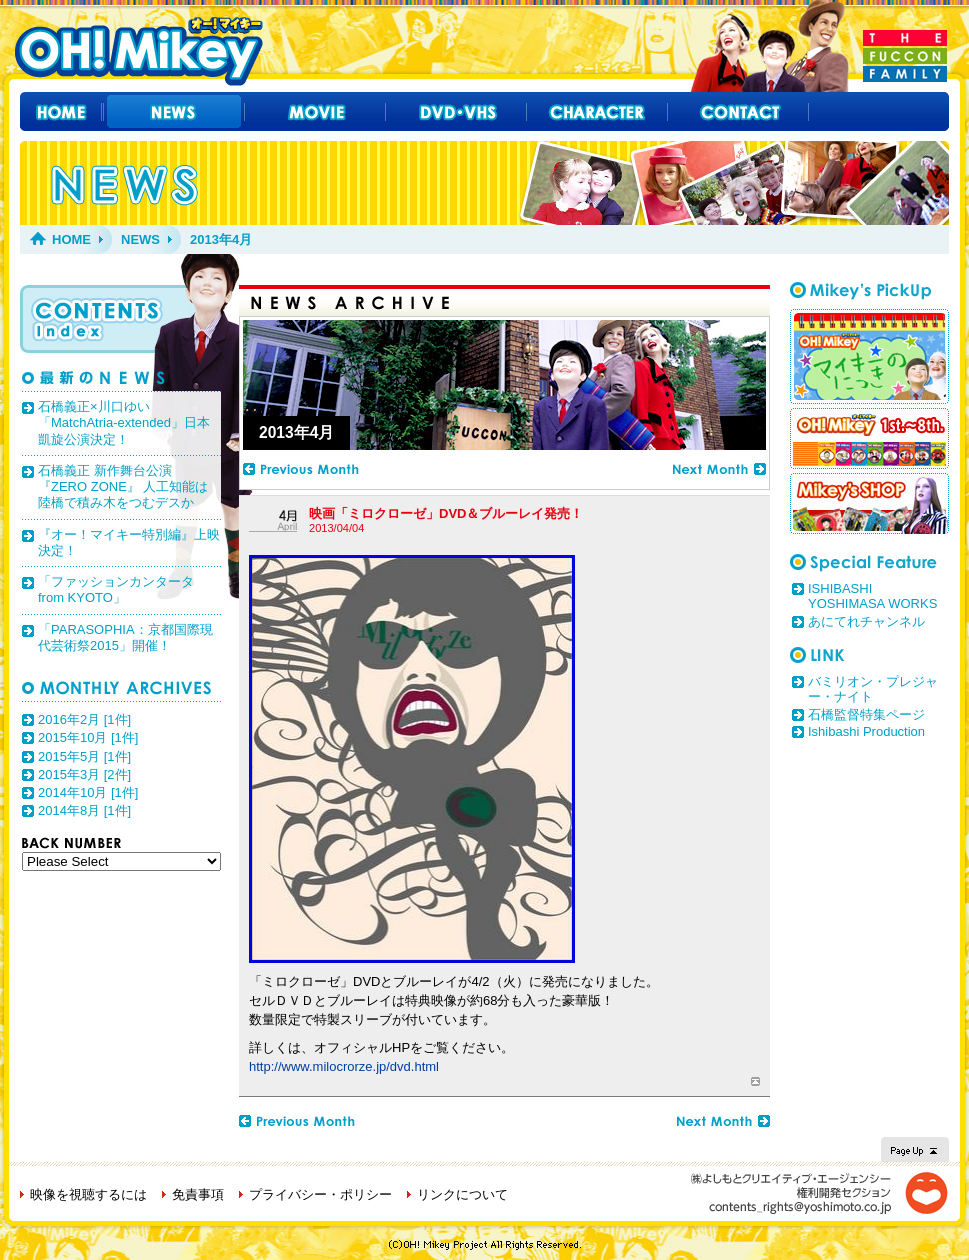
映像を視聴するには (88, 1194)
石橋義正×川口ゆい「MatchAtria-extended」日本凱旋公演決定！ (124, 423)
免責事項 (198, 1194)
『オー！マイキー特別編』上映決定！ (129, 542)
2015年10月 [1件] (88, 737)
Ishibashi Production (866, 731)
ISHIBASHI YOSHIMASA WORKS (872, 596)
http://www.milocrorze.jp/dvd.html (344, 1066)
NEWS (140, 239)
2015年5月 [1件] (84, 756)
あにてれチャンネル (866, 621)
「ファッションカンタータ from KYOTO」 (116, 589)
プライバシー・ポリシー (320, 1194)
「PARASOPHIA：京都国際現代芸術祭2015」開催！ (125, 637)
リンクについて (462, 1194)
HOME (71, 239)
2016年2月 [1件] (84, 719)
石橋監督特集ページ (866, 714)
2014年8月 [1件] (84, 810)
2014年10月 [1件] (88, 792)
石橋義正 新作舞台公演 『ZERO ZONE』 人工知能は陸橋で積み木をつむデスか (123, 487)
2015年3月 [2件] (84, 774)
